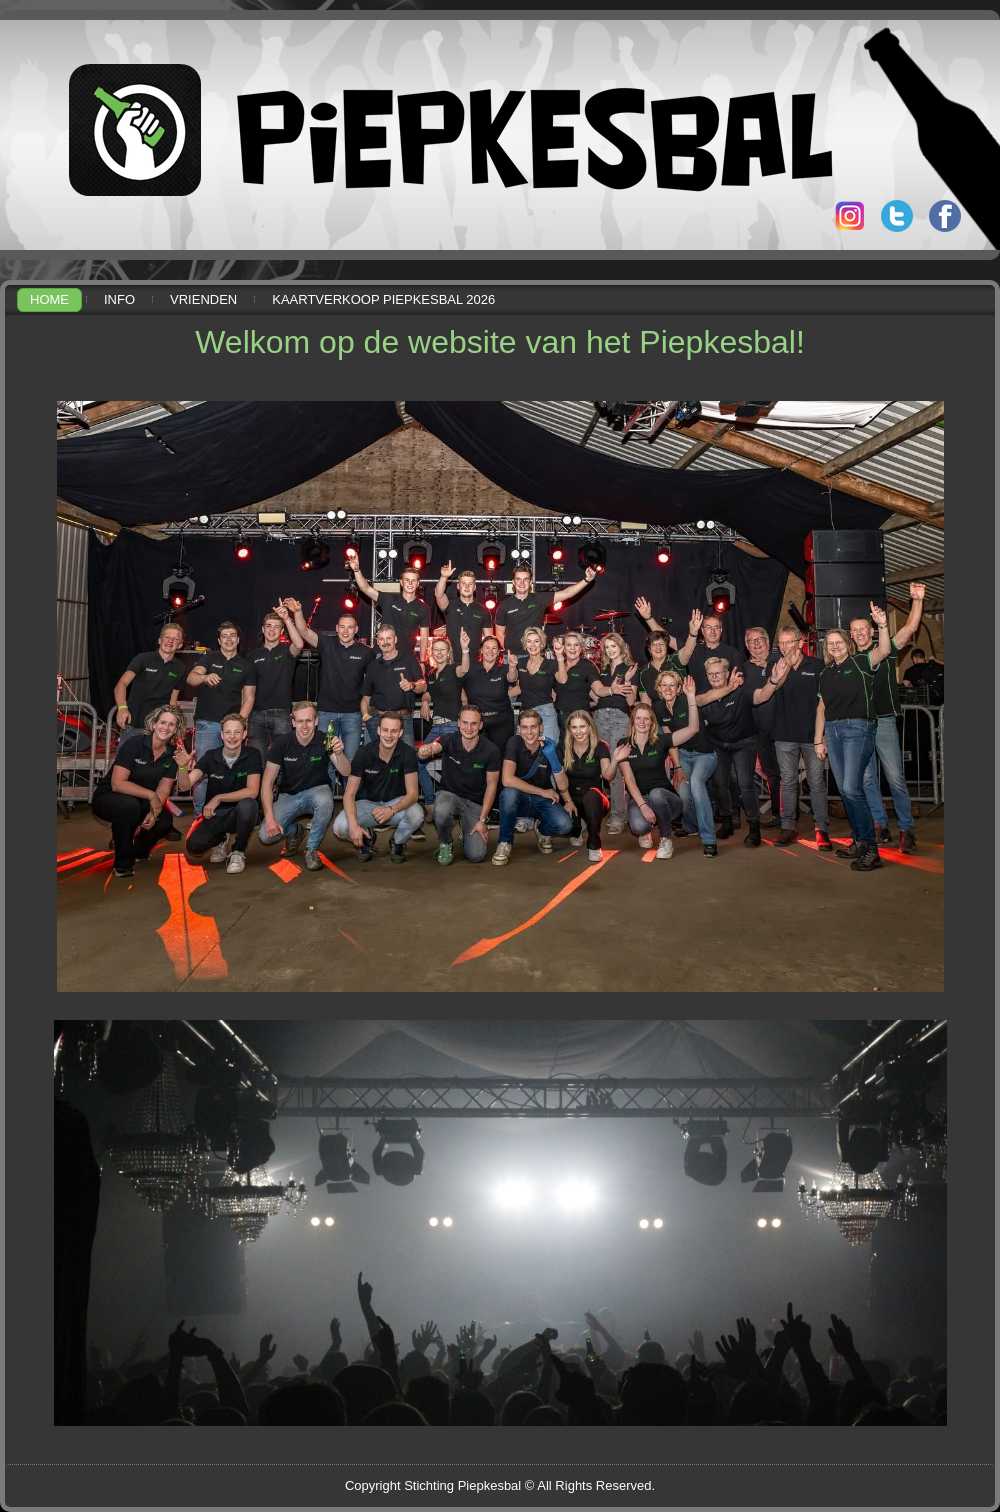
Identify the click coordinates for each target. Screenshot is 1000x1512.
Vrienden (203, 299)
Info (119, 299)
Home (49, 299)
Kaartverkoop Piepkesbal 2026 (383, 299)
